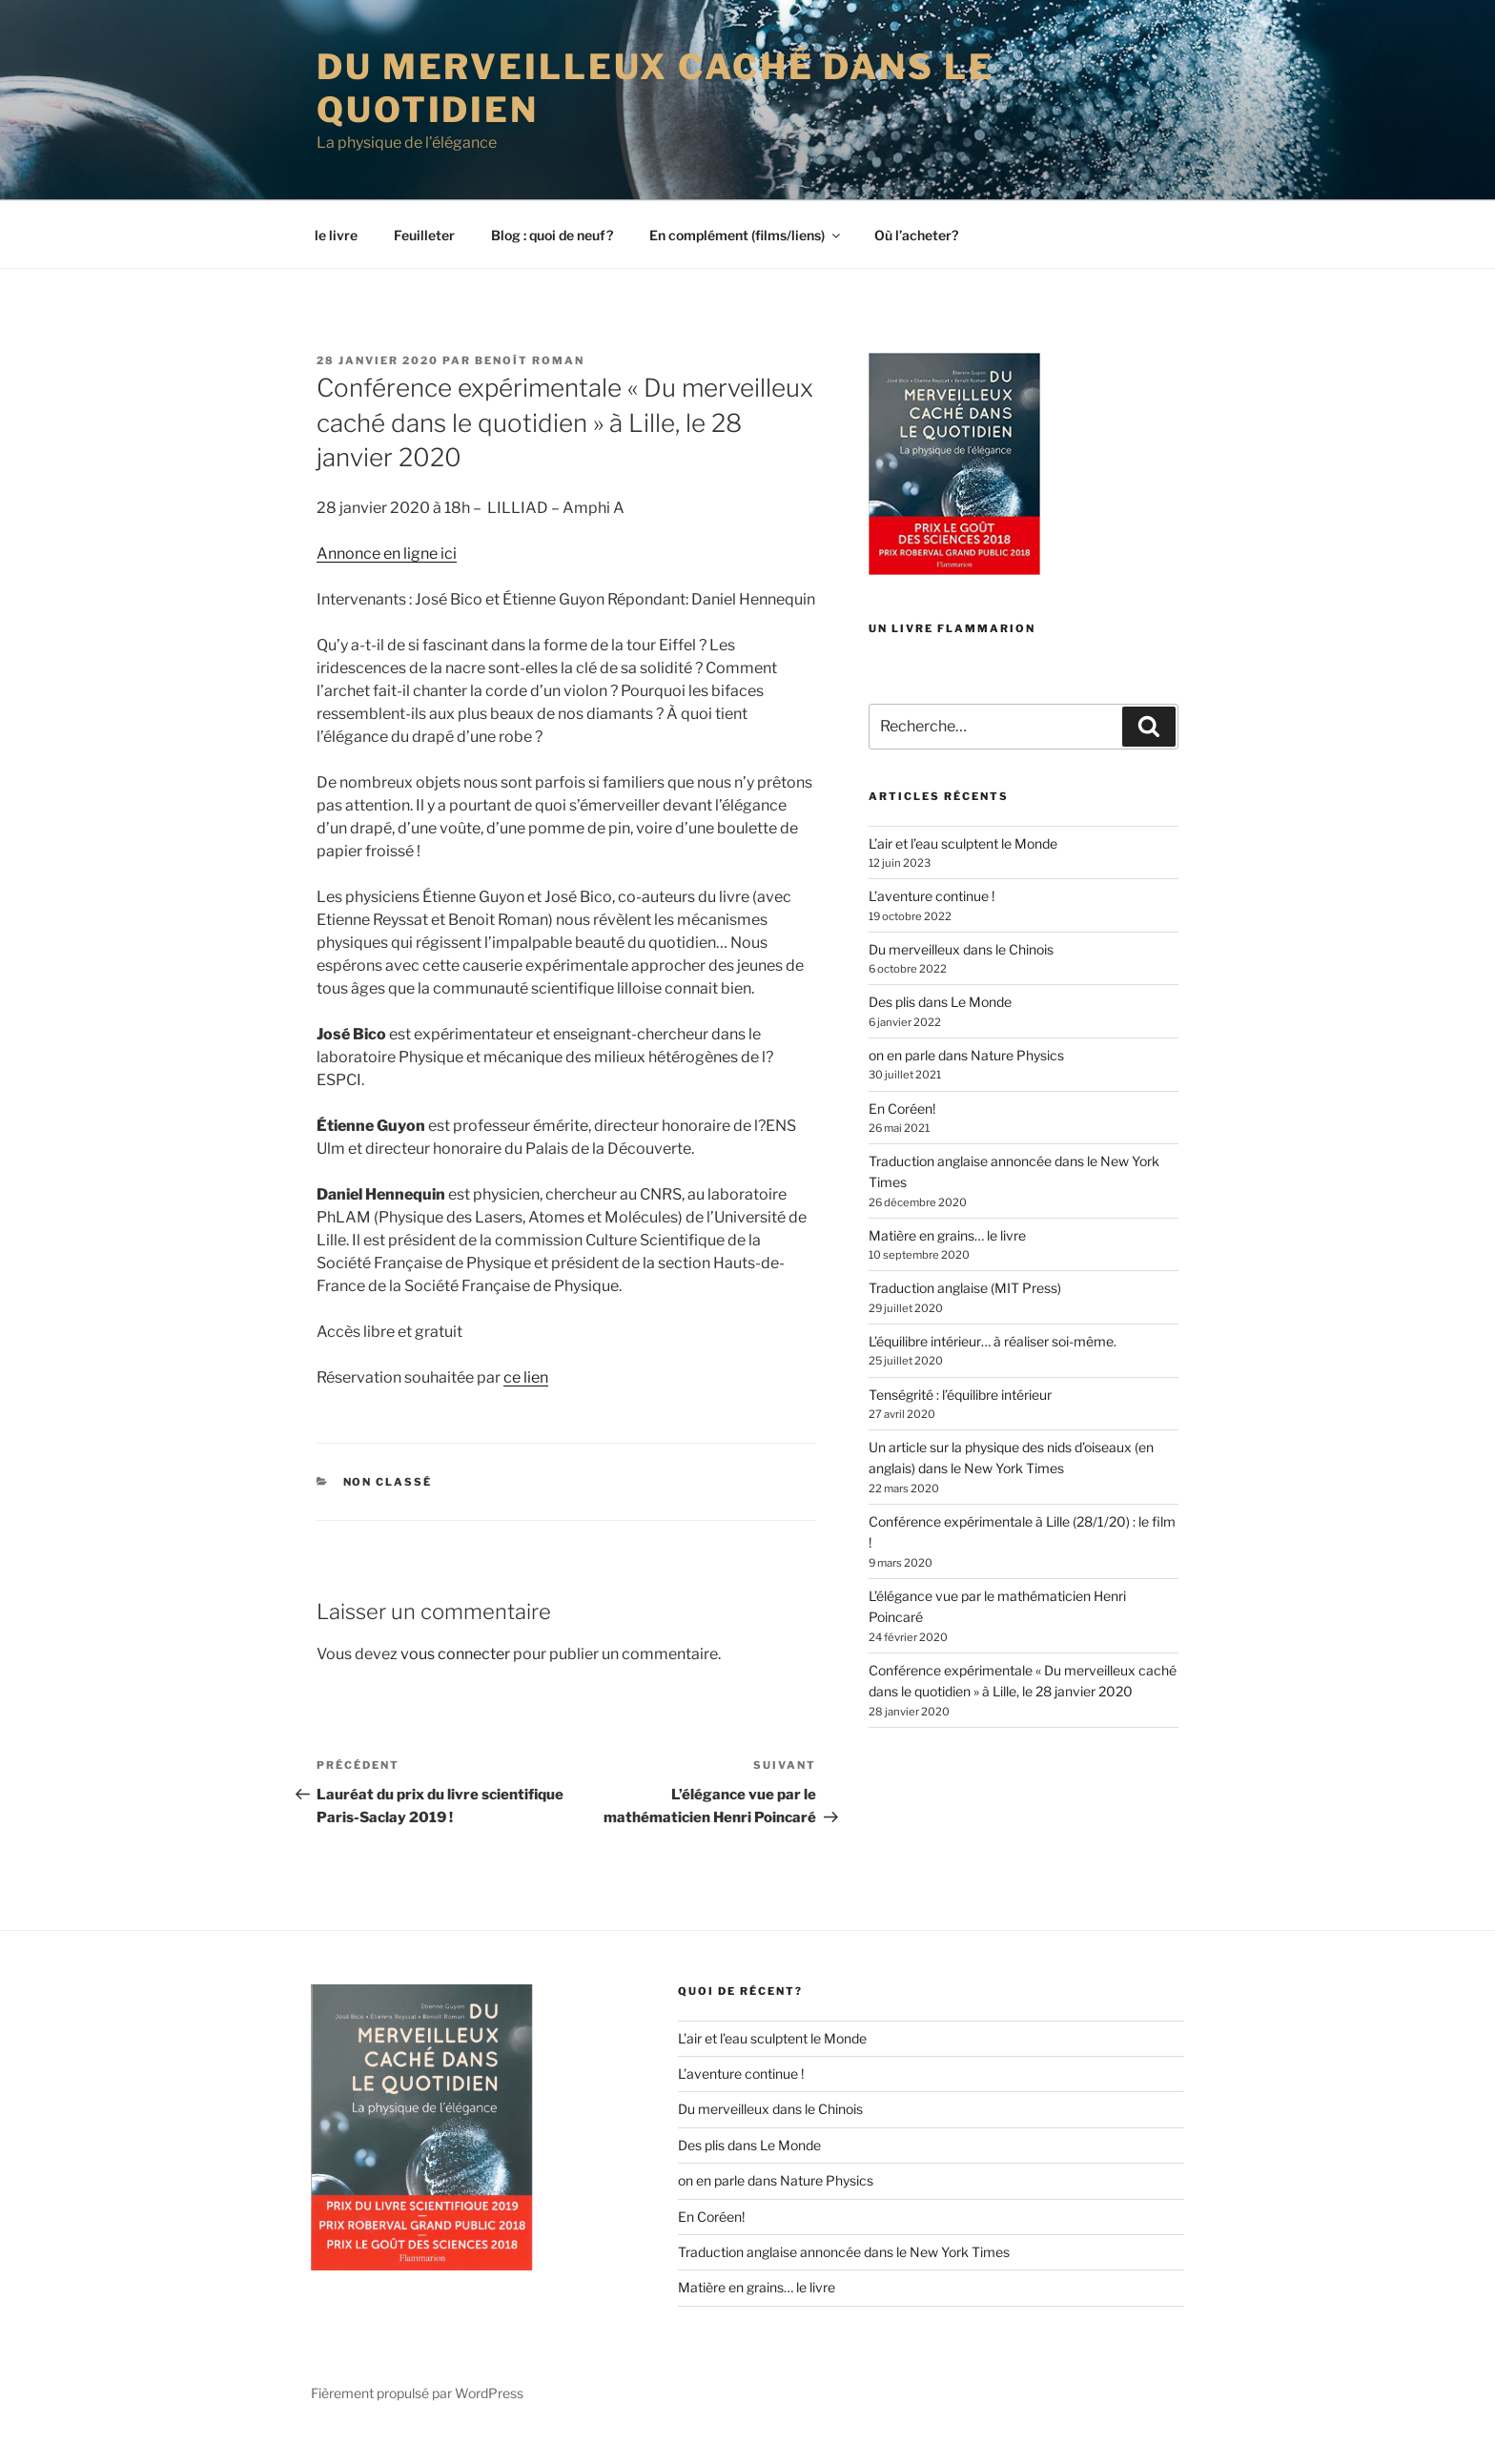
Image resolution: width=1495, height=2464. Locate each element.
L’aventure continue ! (931, 923)
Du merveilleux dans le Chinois (961, 976)
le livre (336, 262)
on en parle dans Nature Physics (966, 1082)
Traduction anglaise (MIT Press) (965, 1315)
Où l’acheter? (916, 262)
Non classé (388, 1508)
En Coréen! (902, 1135)
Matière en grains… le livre (947, 1262)
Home (1441, 10)
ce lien (525, 1404)
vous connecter (455, 1681)
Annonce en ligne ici (387, 580)
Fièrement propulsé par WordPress (417, 2420)
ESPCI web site (73, 15)
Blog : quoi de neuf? (552, 262)
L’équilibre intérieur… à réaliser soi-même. (992, 1368)
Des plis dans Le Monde (940, 1029)
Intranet (1389, 10)
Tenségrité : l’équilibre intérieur (960, 1421)
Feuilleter (424, 262)
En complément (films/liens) (746, 262)
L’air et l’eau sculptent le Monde (963, 870)
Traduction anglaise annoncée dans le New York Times (844, 2278)
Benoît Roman (529, 387)
